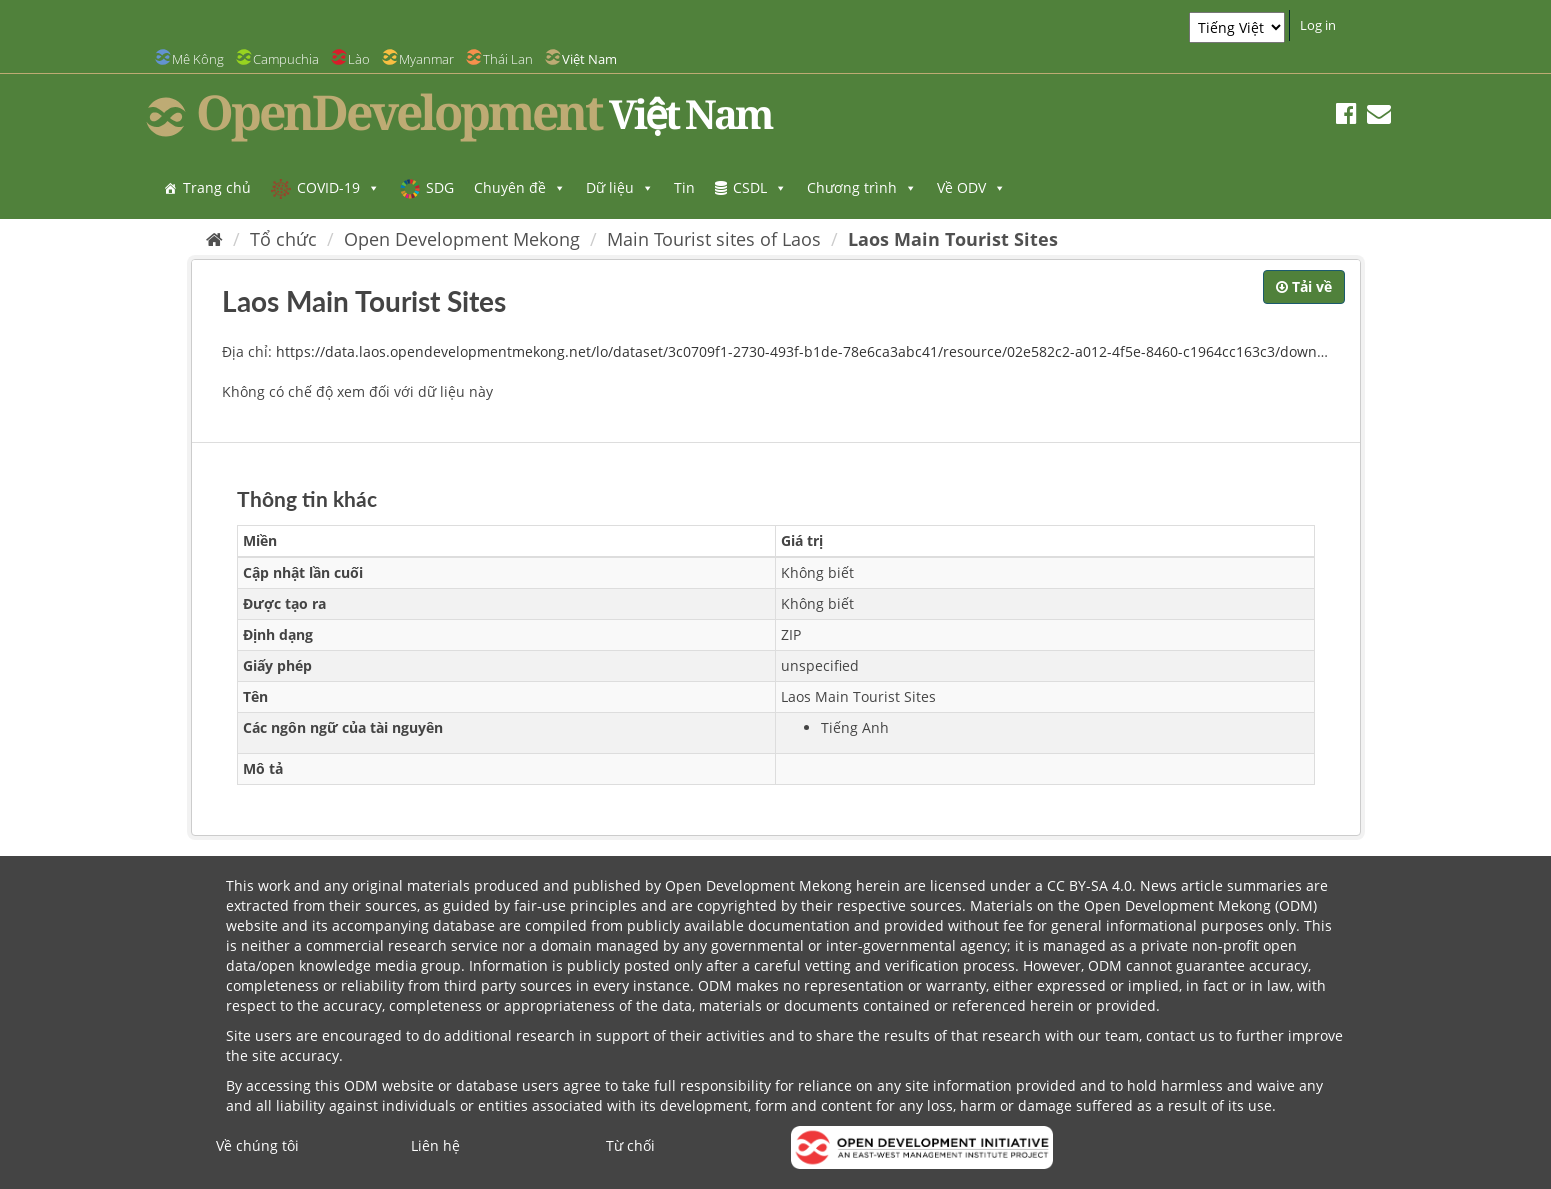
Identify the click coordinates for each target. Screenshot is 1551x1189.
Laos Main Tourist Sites (953, 239)
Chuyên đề (520, 187)
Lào (359, 59)
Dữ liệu (620, 187)
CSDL (760, 187)
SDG (440, 187)
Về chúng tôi (257, 1145)
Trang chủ (217, 187)
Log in (1318, 25)
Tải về (1304, 286)
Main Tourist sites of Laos (714, 239)
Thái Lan (508, 59)
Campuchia (286, 59)
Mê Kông (198, 59)
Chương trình (862, 187)
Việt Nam (589, 59)
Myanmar (426, 59)
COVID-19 (338, 187)
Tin (684, 187)
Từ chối (630, 1145)
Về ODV (971, 187)
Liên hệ (435, 1145)
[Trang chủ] (214, 239)
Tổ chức (283, 239)
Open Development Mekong (462, 239)
